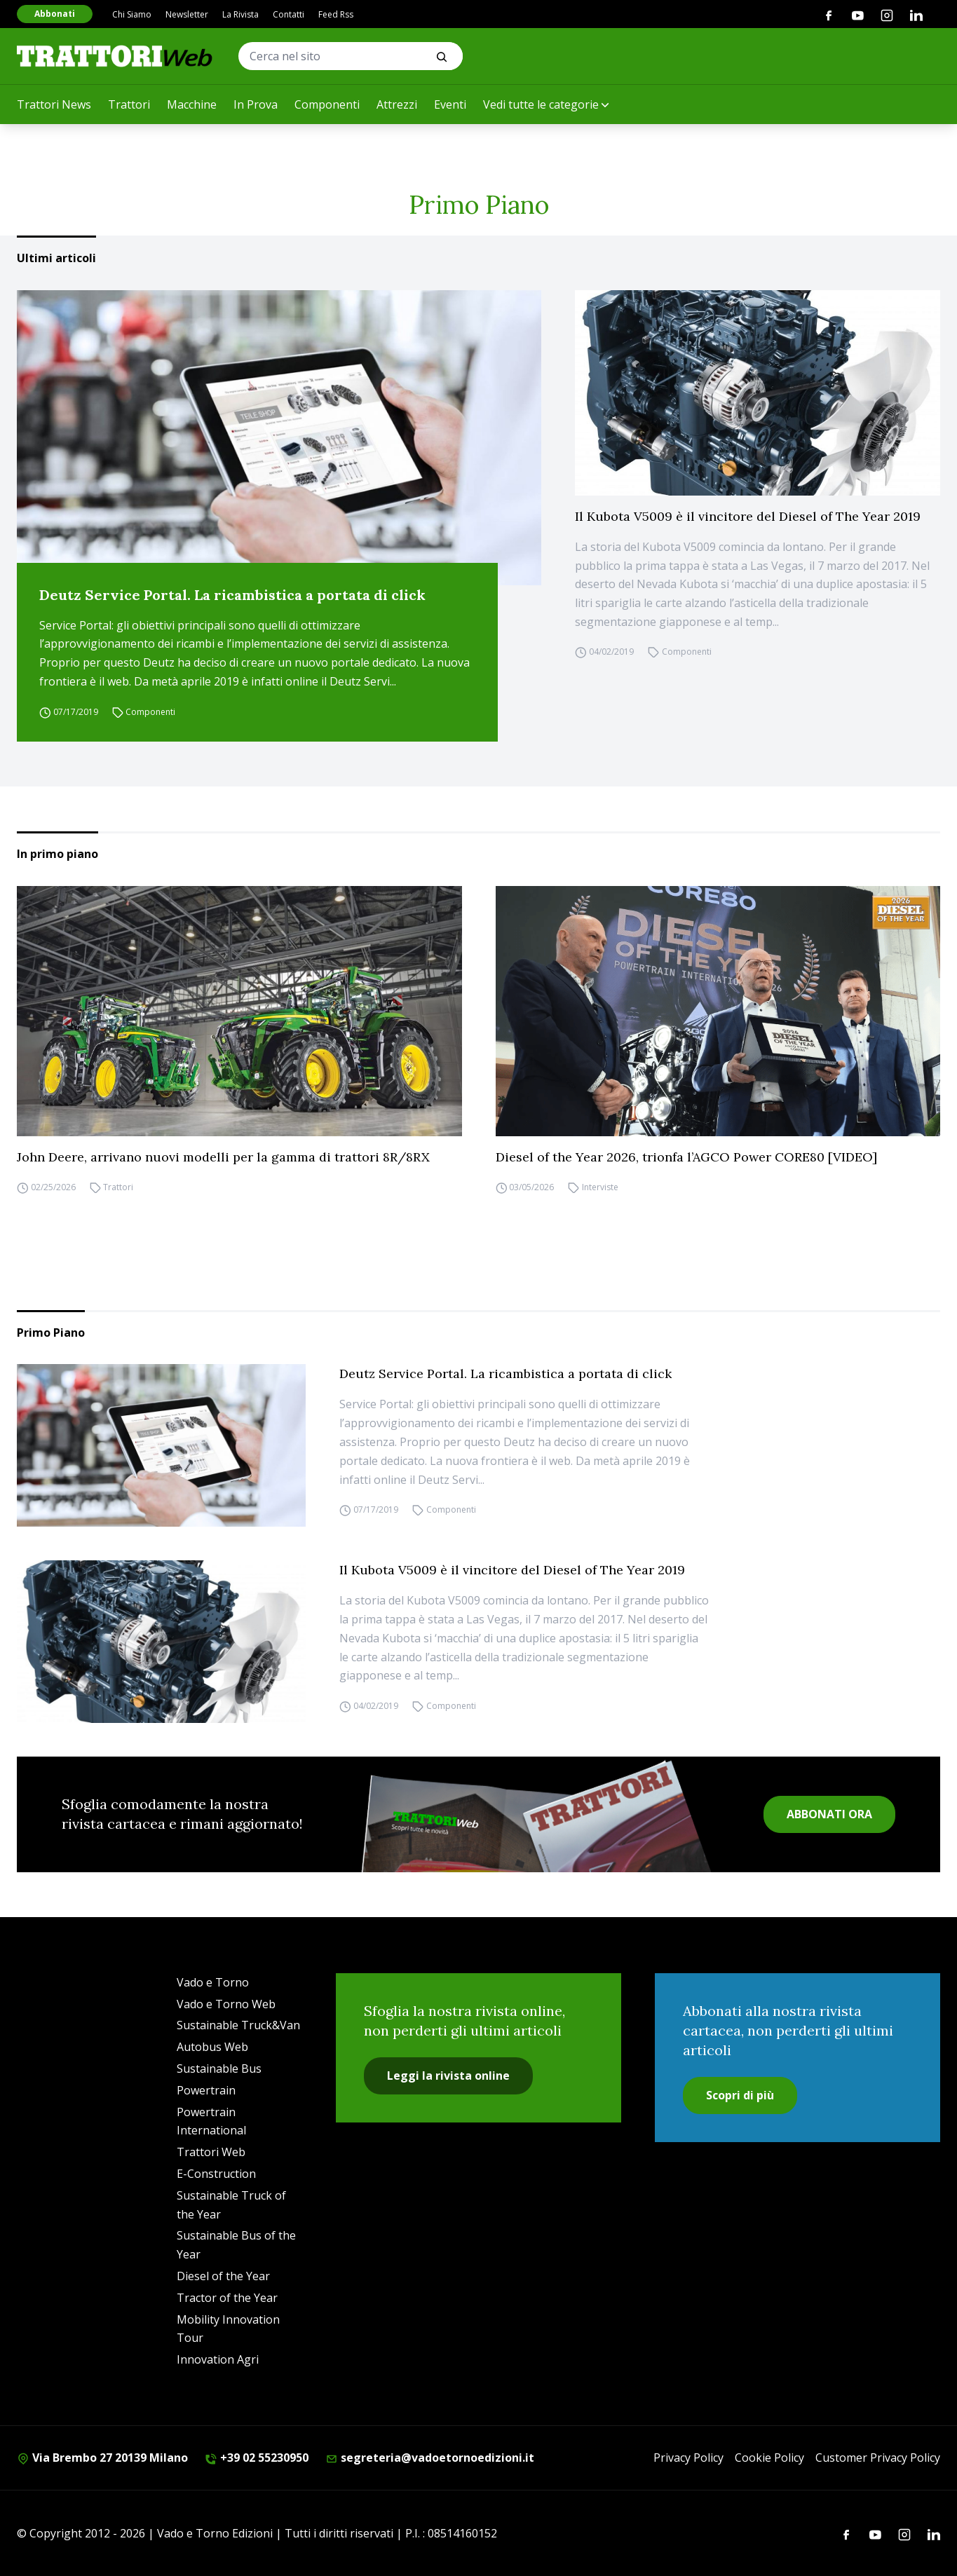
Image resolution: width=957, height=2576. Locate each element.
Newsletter (186, 14)
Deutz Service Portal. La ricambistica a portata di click (232, 595)
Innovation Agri (218, 2359)
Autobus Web (212, 2046)
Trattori (129, 104)
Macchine (192, 104)
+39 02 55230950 (256, 2457)
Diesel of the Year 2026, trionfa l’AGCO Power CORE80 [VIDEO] (686, 1157)
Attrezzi (396, 104)
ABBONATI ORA (829, 1814)
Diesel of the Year (223, 2276)
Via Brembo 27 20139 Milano (102, 2457)
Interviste (600, 1188)
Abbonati (54, 14)
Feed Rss (335, 14)
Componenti (327, 104)
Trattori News (54, 104)
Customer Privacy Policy (877, 2457)
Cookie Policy (769, 2457)
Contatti (288, 14)
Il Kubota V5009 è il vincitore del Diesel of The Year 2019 (748, 516)
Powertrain (206, 2090)
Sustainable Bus (219, 2068)
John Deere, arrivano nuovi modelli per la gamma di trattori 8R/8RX (223, 1157)
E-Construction (216, 2173)
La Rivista (240, 14)
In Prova (255, 104)
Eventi (450, 104)
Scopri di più (740, 2095)
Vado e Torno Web (226, 2004)
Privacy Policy (688, 2457)
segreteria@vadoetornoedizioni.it (429, 2457)
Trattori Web (211, 2152)
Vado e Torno (213, 1982)
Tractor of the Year (227, 2297)
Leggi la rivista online (448, 2075)
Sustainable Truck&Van (238, 2025)
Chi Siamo (131, 14)
